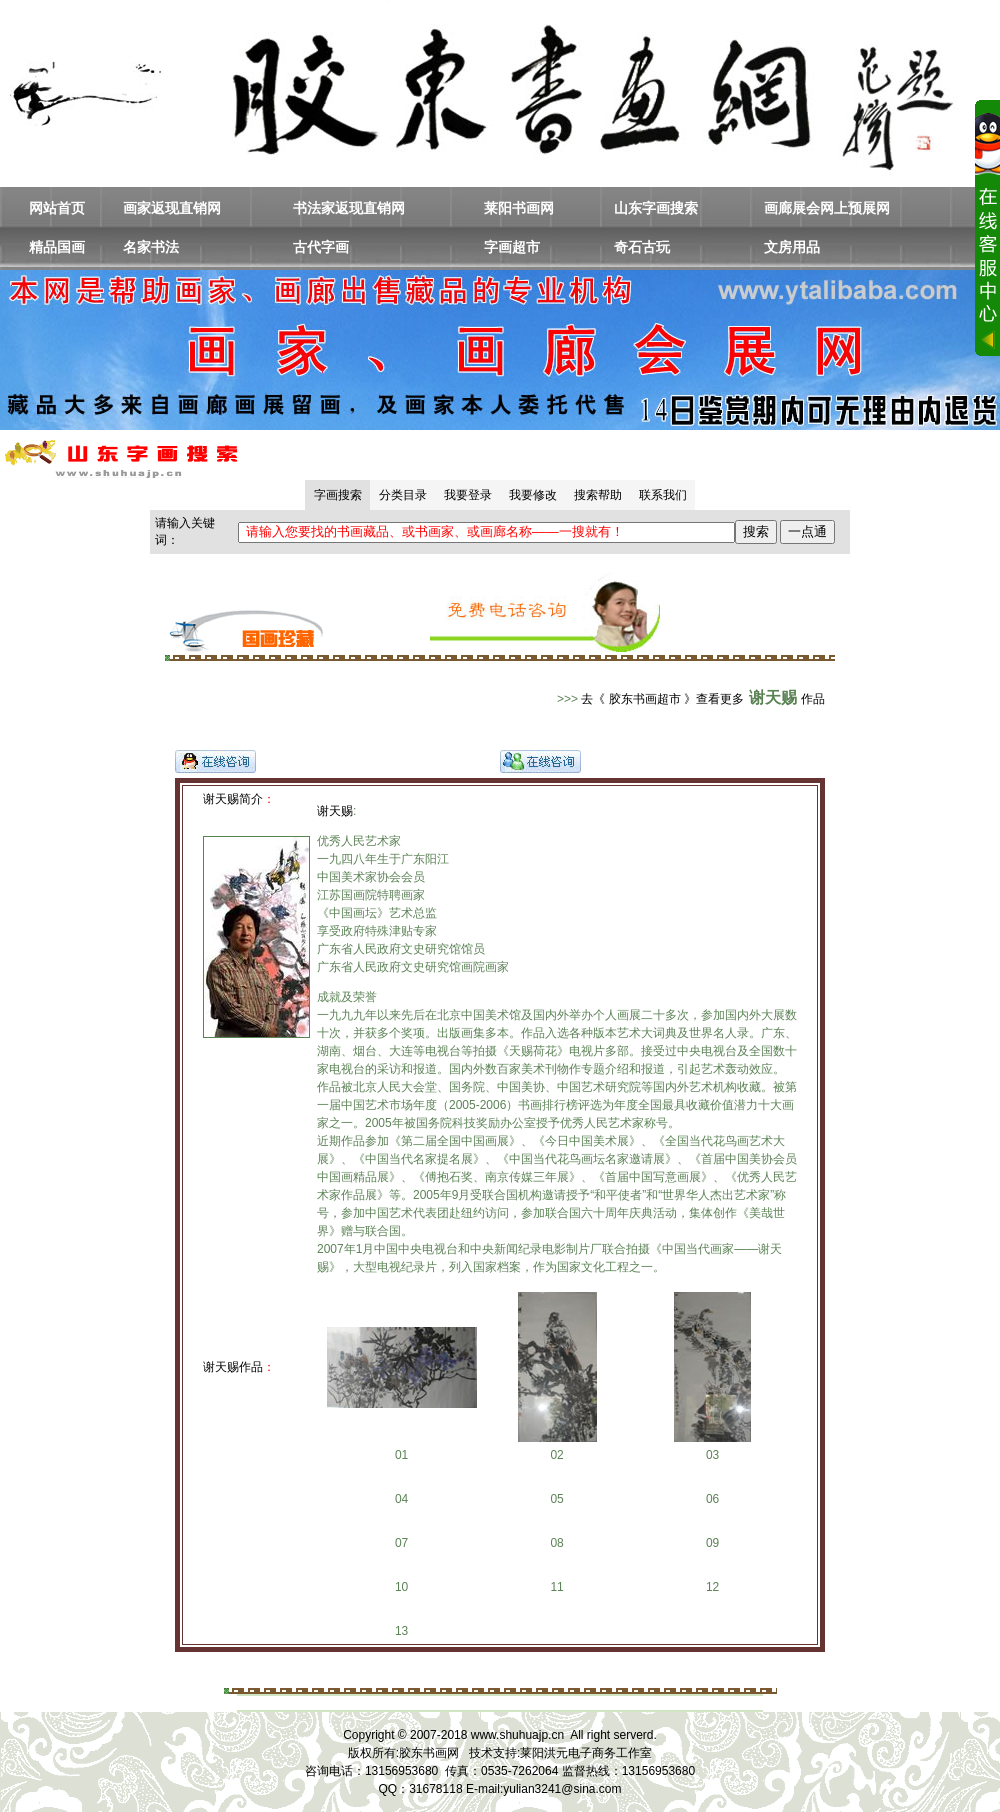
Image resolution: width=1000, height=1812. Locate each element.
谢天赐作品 (233, 1367)
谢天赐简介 (233, 799)
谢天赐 (335, 811)
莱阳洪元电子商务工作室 (586, 1753)
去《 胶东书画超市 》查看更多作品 (703, 699)
